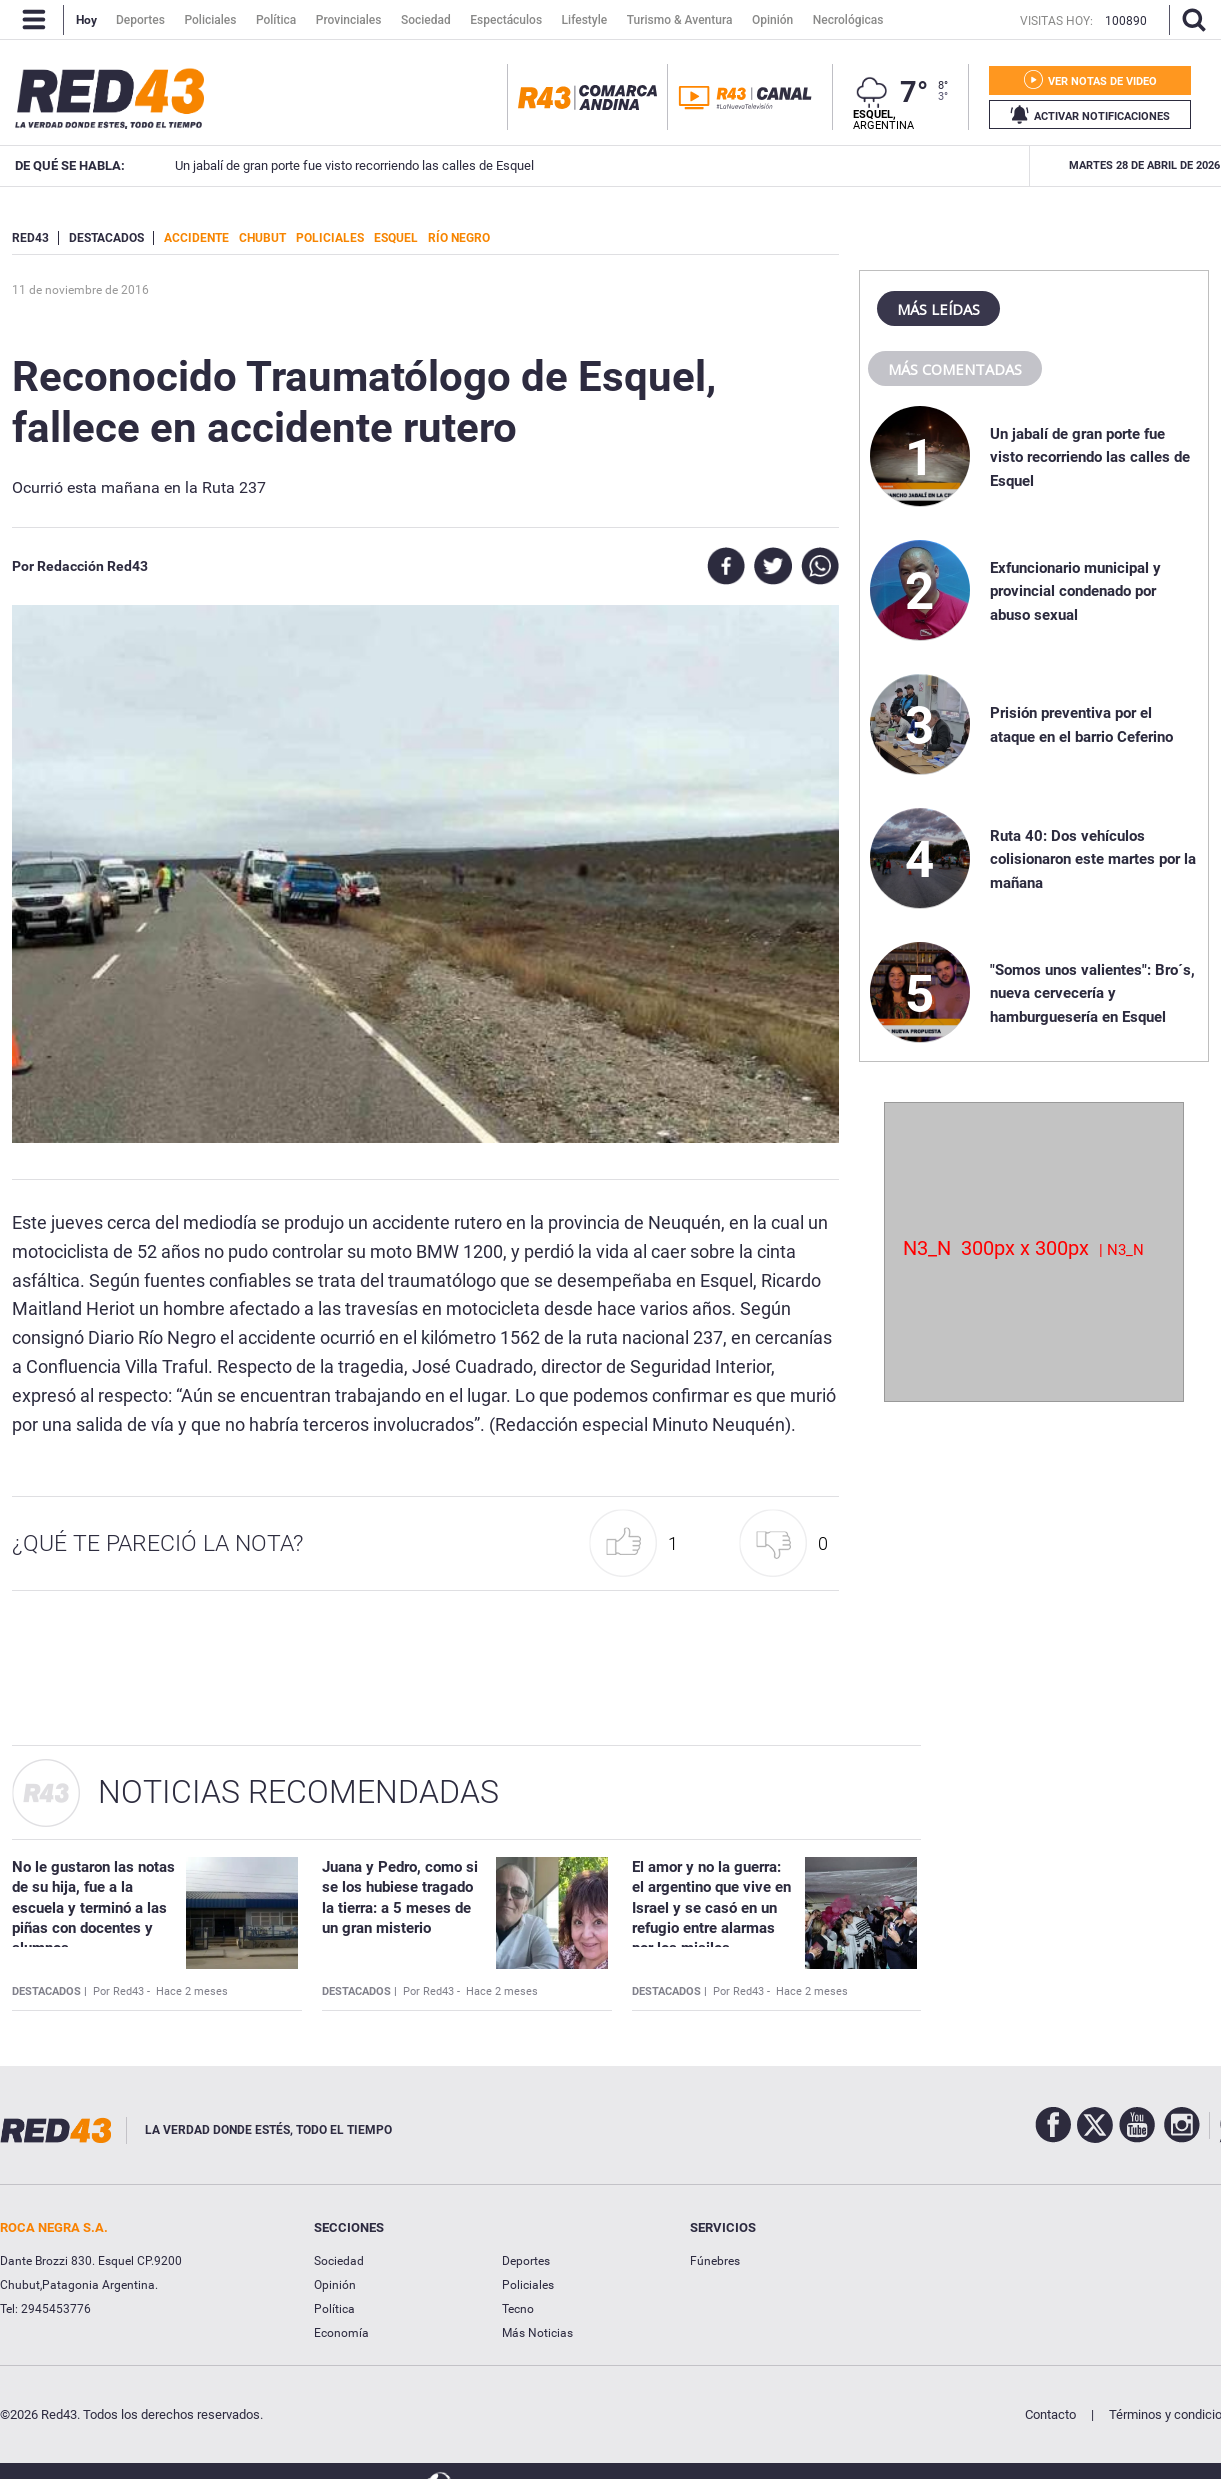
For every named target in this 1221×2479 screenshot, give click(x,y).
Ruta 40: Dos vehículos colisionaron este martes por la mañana (1093, 859)
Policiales (528, 2285)
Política (334, 2309)
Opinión (335, 2285)
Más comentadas (955, 369)
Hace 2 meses (192, 1991)
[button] (639, 1543)
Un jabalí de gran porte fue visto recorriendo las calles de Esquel (1090, 457)
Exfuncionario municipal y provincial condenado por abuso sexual (975, 165)
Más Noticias (537, 2333)
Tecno (518, 2309)
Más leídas (938, 309)
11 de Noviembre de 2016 (80, 290)
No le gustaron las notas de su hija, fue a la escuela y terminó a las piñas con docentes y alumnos (93, 1907)
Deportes (526, 2261)
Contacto (1050, 2414)
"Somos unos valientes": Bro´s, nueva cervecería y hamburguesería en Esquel (1092, 993)
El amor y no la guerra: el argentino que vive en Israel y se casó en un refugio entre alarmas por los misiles (711, 1907)
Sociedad (339, 2261)
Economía (341, 2333)
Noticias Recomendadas (298, 1792)
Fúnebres (715, 2261)
